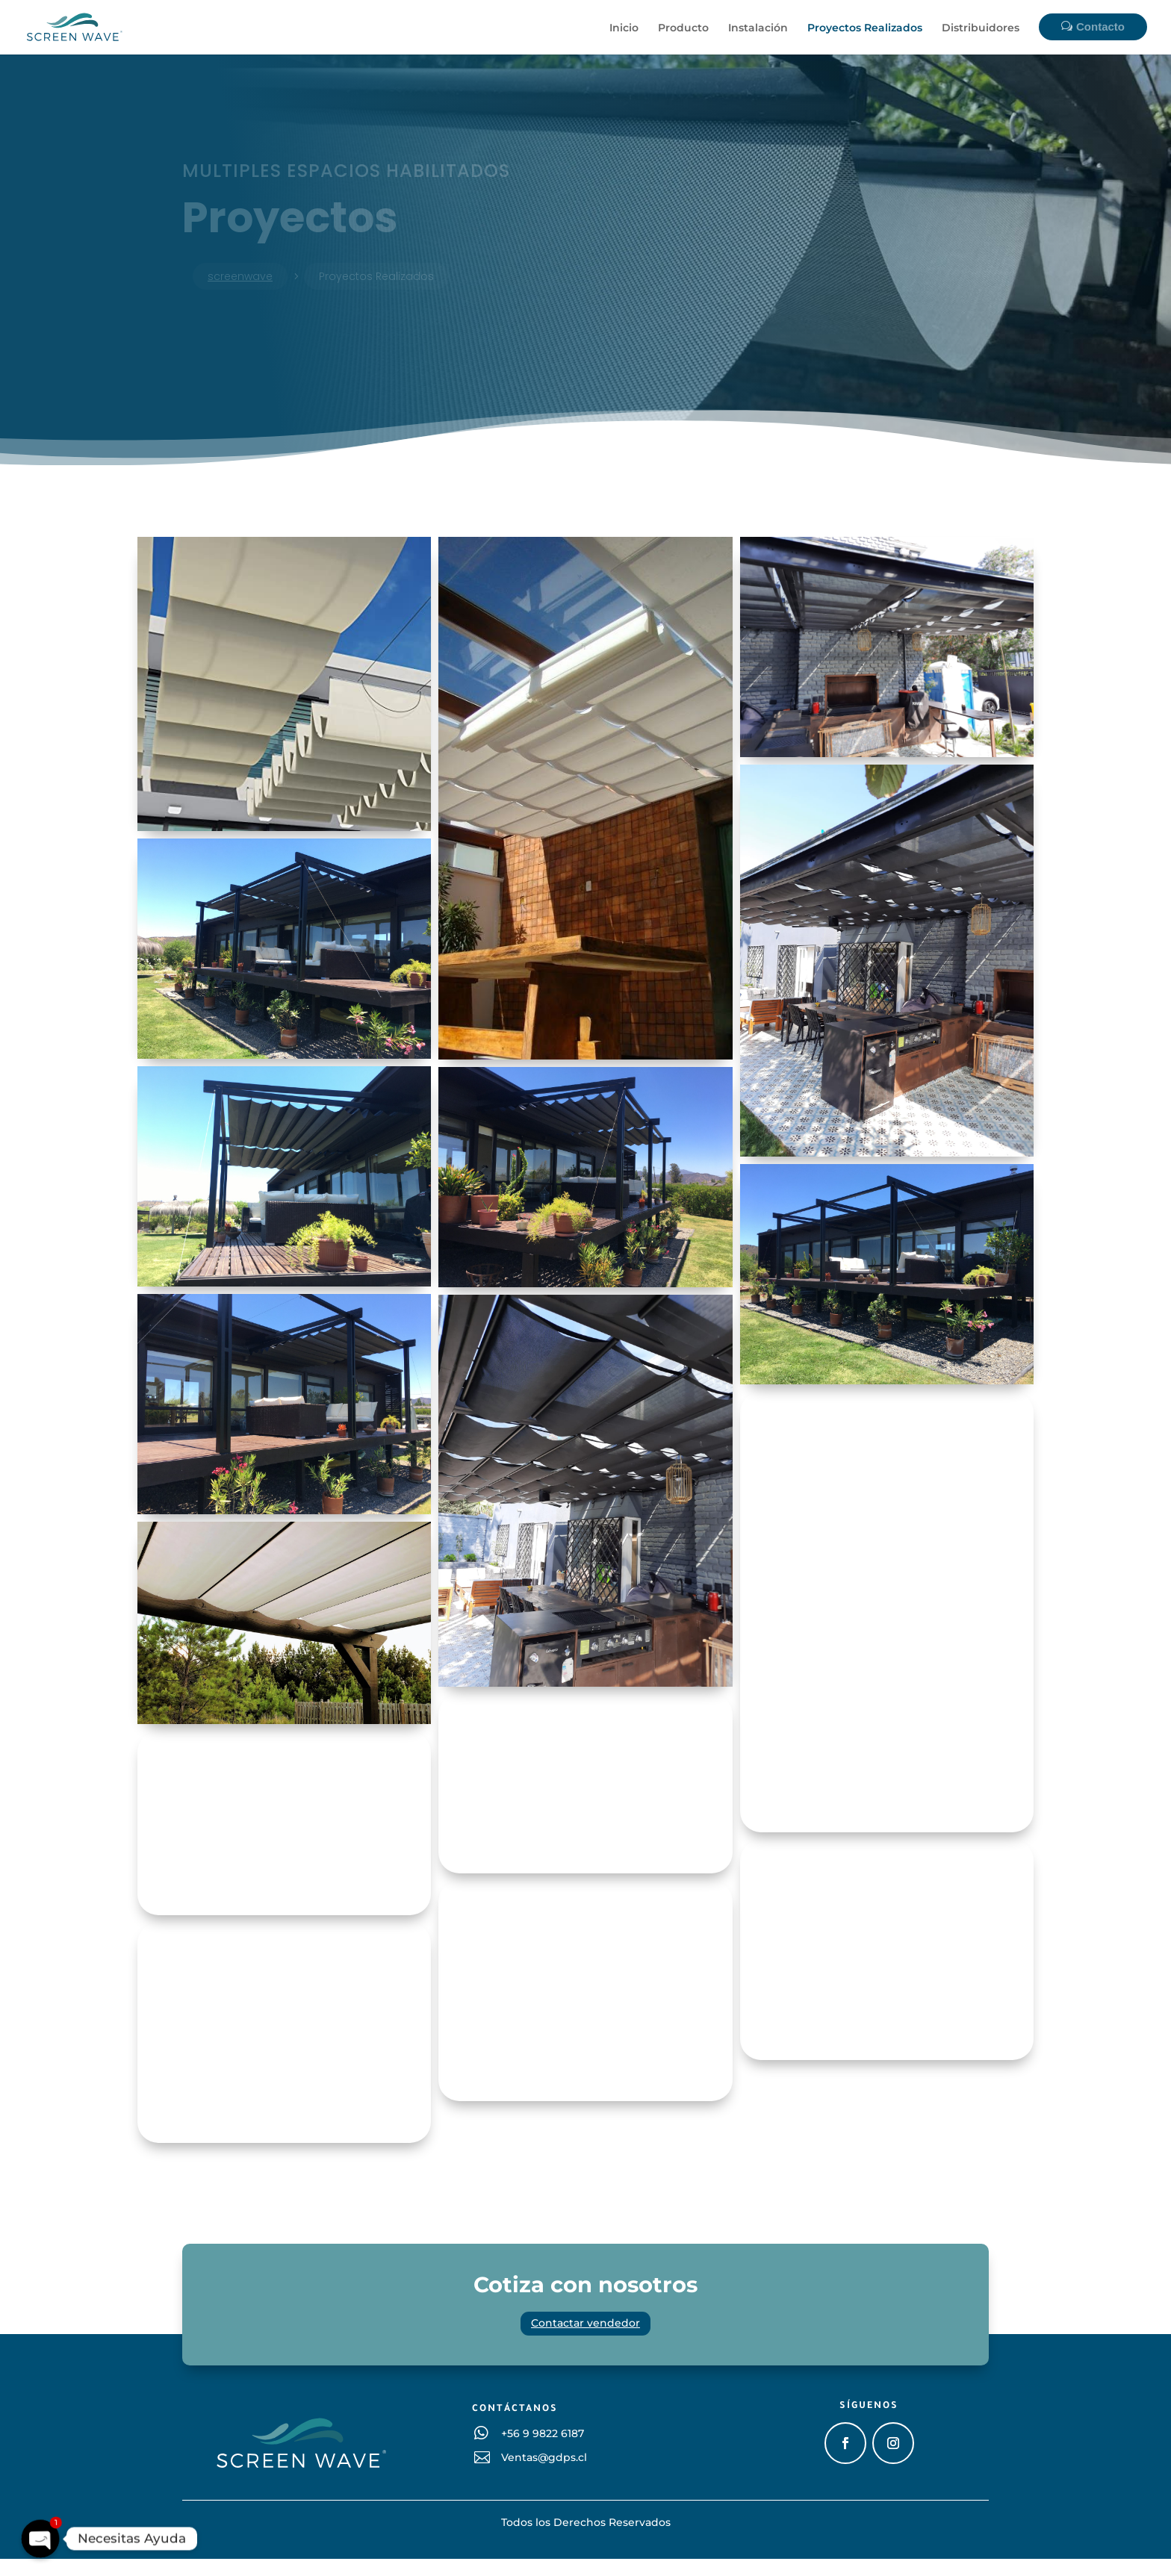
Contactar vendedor (585, 2340)
